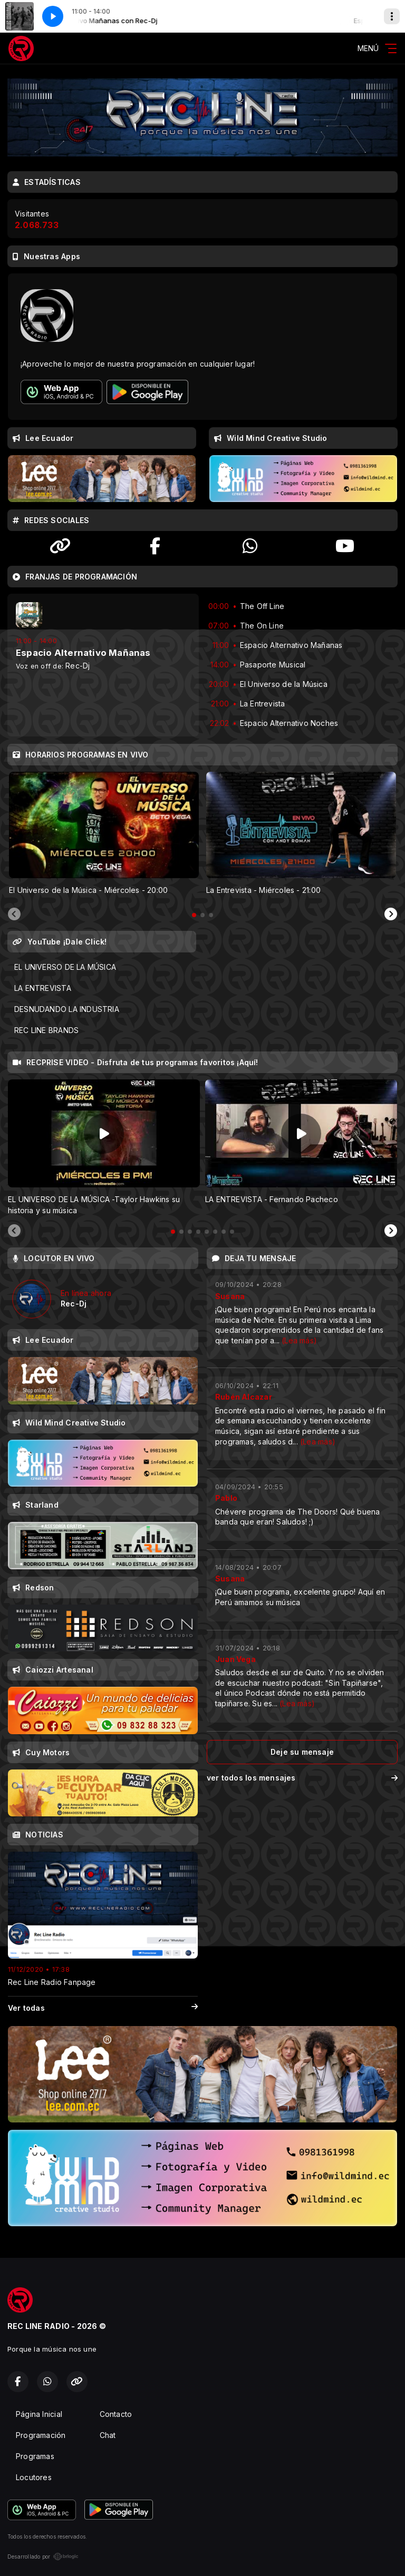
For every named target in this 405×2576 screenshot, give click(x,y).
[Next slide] (390, 914)
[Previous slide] (14, 914)
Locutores (34, 2477)
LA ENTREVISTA (42, 988)
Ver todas (103, 2008)
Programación (41, 2435)
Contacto (116, 2414)
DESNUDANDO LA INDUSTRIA (66, 1009)
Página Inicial (39, 2414)
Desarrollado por (43, 2556)
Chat (108, 2435)
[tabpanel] (104, 834)
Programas (35, 2456)
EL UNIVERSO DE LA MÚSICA (65, 966)
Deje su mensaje (302, 1751)
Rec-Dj (77, 665)
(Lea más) (299, 1340)
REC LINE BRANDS (46, 1030)
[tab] (194, 915)
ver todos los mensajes (302, 1777)
